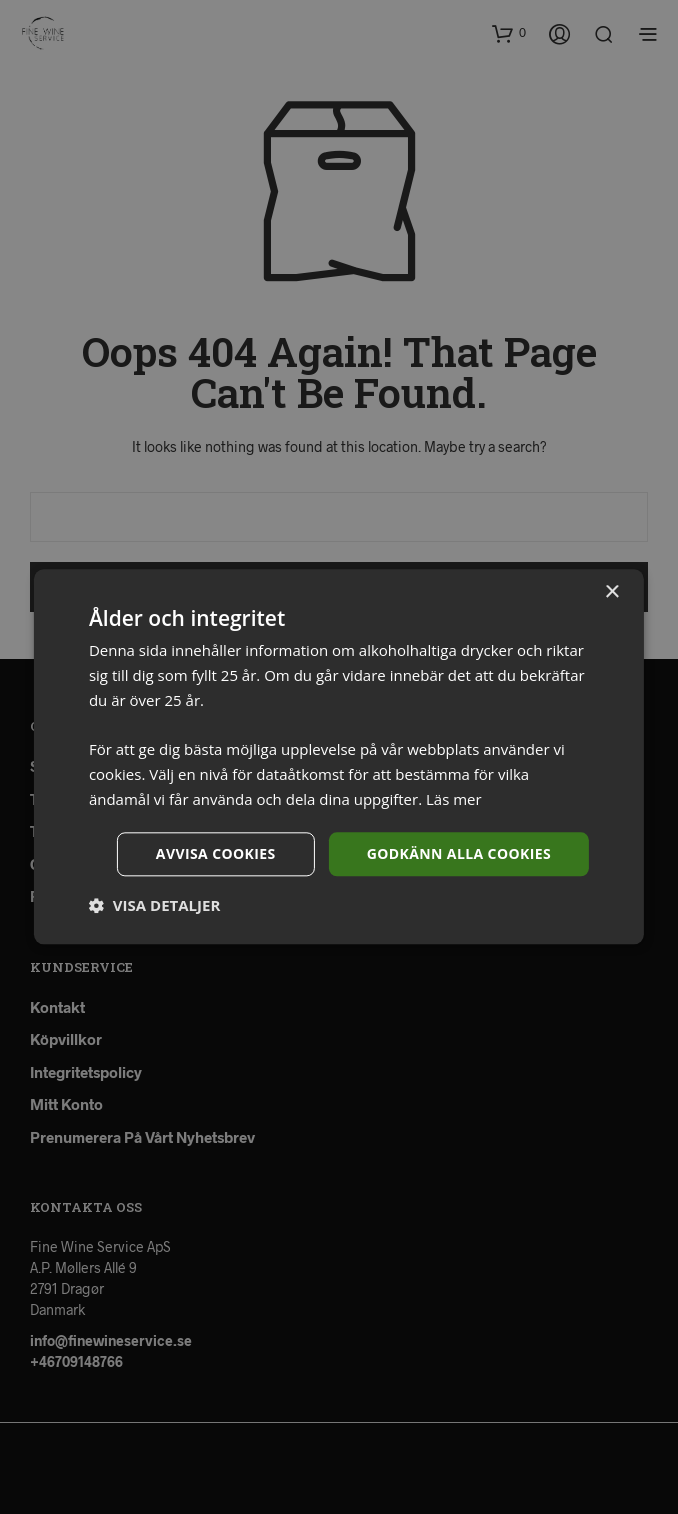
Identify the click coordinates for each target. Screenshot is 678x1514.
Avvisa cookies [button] (216, 853)
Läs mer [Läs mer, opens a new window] (454, 799)
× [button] (611, 592)
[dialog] (339, 757)
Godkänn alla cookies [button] (459, 853)
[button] (154, 906)
